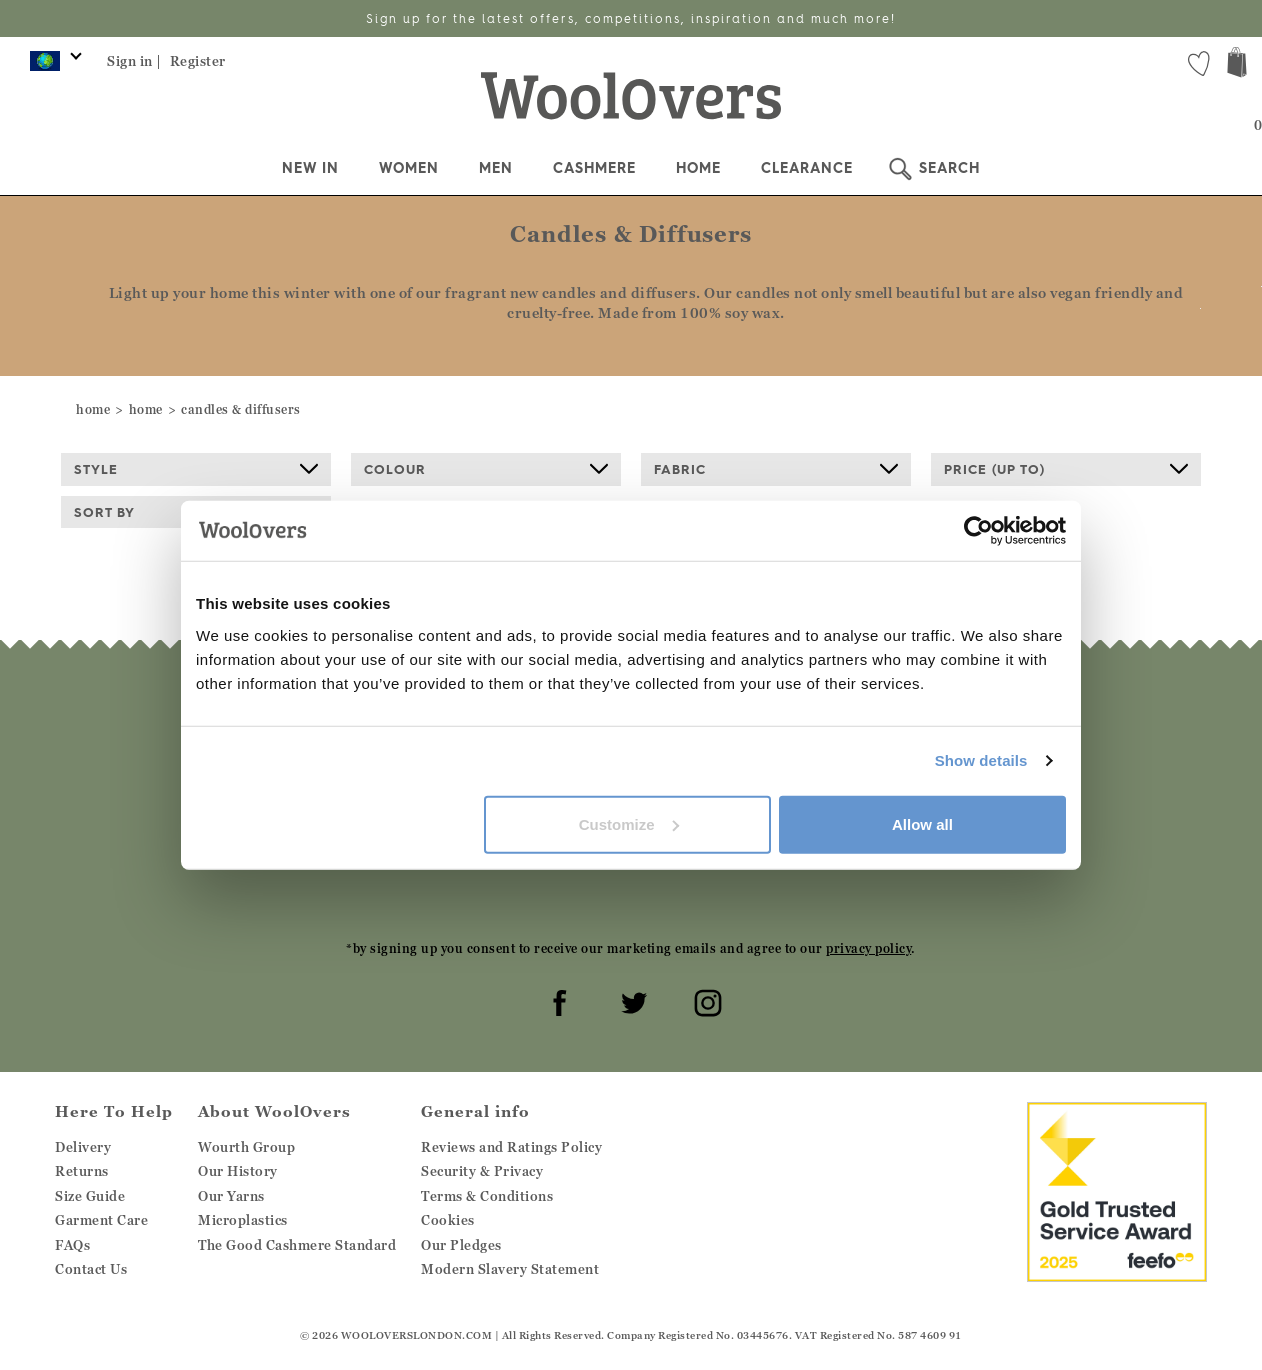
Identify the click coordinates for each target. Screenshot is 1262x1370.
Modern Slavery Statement (510, 1269)
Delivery (83, 1147)
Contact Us (91, 1269)
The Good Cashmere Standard (297, 1245)
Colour (486, 469)
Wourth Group (246, 1147)
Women (409, 168)
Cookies (448, 1220)
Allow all (922, 823)
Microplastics (243, 1220)
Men (496, 168)
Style (196, 469)
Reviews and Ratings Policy (511, 1147)
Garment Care (101, 1220)
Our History (238, 1171)
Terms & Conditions (487, 1196)
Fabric (776, 469)
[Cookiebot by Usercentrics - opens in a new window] (978, 531)
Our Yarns (231, 1196)
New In (310, 168)
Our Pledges (461, 1245)
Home (698, 168)
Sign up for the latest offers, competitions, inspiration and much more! (631, 18)
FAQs (72, 1245)
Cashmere (594, 168)
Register (198, 61)
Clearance (807, 168)
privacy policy (868, 948)
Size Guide (90, 1196)
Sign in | (134, 61)
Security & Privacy (482, 1171)
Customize (629, 823)
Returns (82, 1171)
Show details (981, 760)
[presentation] (631, 884)
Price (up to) (1066, 469)
